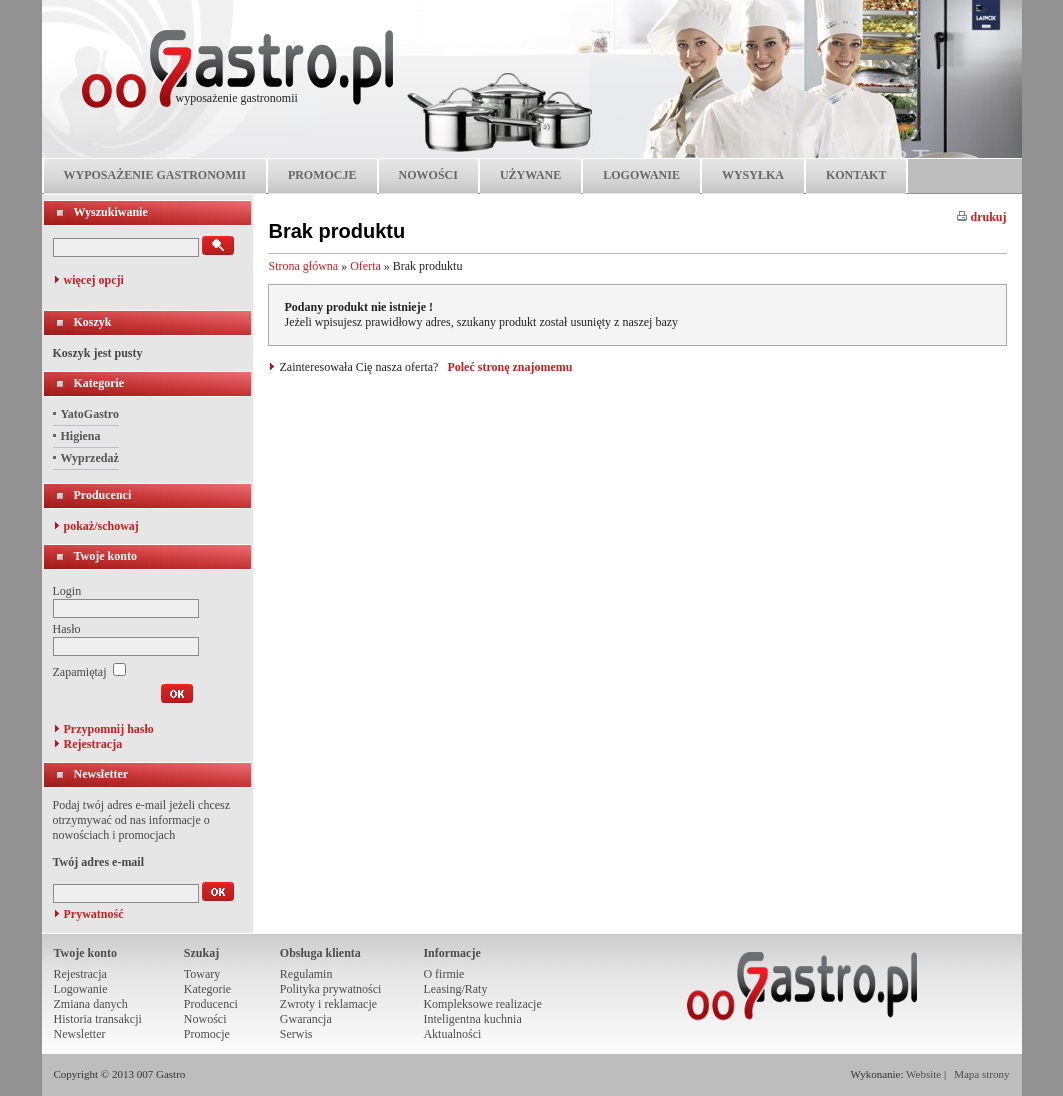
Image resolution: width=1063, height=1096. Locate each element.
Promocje (207, 1034)
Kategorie (99, 383)
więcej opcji (94, 280)
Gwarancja (306, 1019)
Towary (202, 974)
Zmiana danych (91, 1004)
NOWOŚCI (428, 175)
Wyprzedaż (90, 458)
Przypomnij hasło (109, 729)
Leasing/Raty (455, 989)
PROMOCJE (322, 175)
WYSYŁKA (753, 175)
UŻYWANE (530, 175)
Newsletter (101, 774)
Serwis (296, 1034)
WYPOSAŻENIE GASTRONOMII (155, 175)
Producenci (103, 495)
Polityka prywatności (331, 989)
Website (923, 1074)
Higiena (81, 436)
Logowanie (81, 989)
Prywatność (94, 914)
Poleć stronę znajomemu (509, 367)
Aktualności (452, 1034)
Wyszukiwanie (111, 212)
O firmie (443, 974)
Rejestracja (93, 744)
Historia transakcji (98, 1019)
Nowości (205, 1019)
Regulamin (306, 974)
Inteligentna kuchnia (472, 1019)
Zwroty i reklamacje (328, 1004)
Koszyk (93, 322)
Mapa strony (981, 1074)
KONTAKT (856, 175)
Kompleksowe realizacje (482, 1004)
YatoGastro (90, 414)
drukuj (981, 217)
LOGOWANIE (641, 175)
